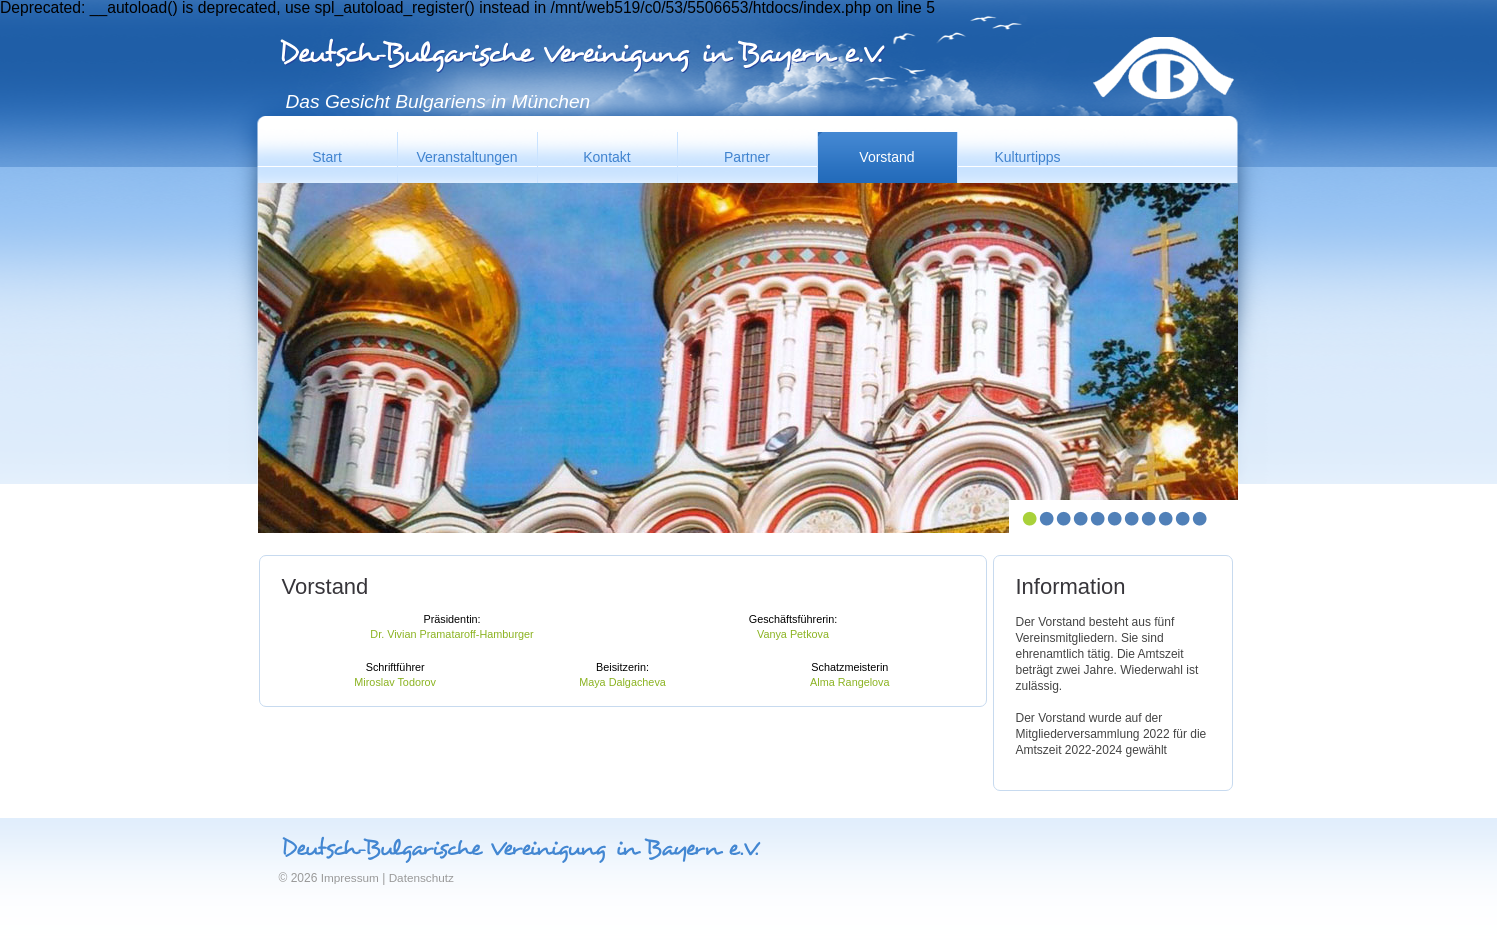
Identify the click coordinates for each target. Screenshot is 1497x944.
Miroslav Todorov (395, 682)
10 (1182, 518)
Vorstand (886, 157)
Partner (747, 157)
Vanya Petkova (793, 634)
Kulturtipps (1027, 157)
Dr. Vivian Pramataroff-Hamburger (451, 634)
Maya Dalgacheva (622, 682)
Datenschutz (421, 877)
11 (1199, 518)
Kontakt (606, 157)
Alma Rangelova (849, 682)
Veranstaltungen (466, 157)
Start (327, 157)
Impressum (350, 877)
